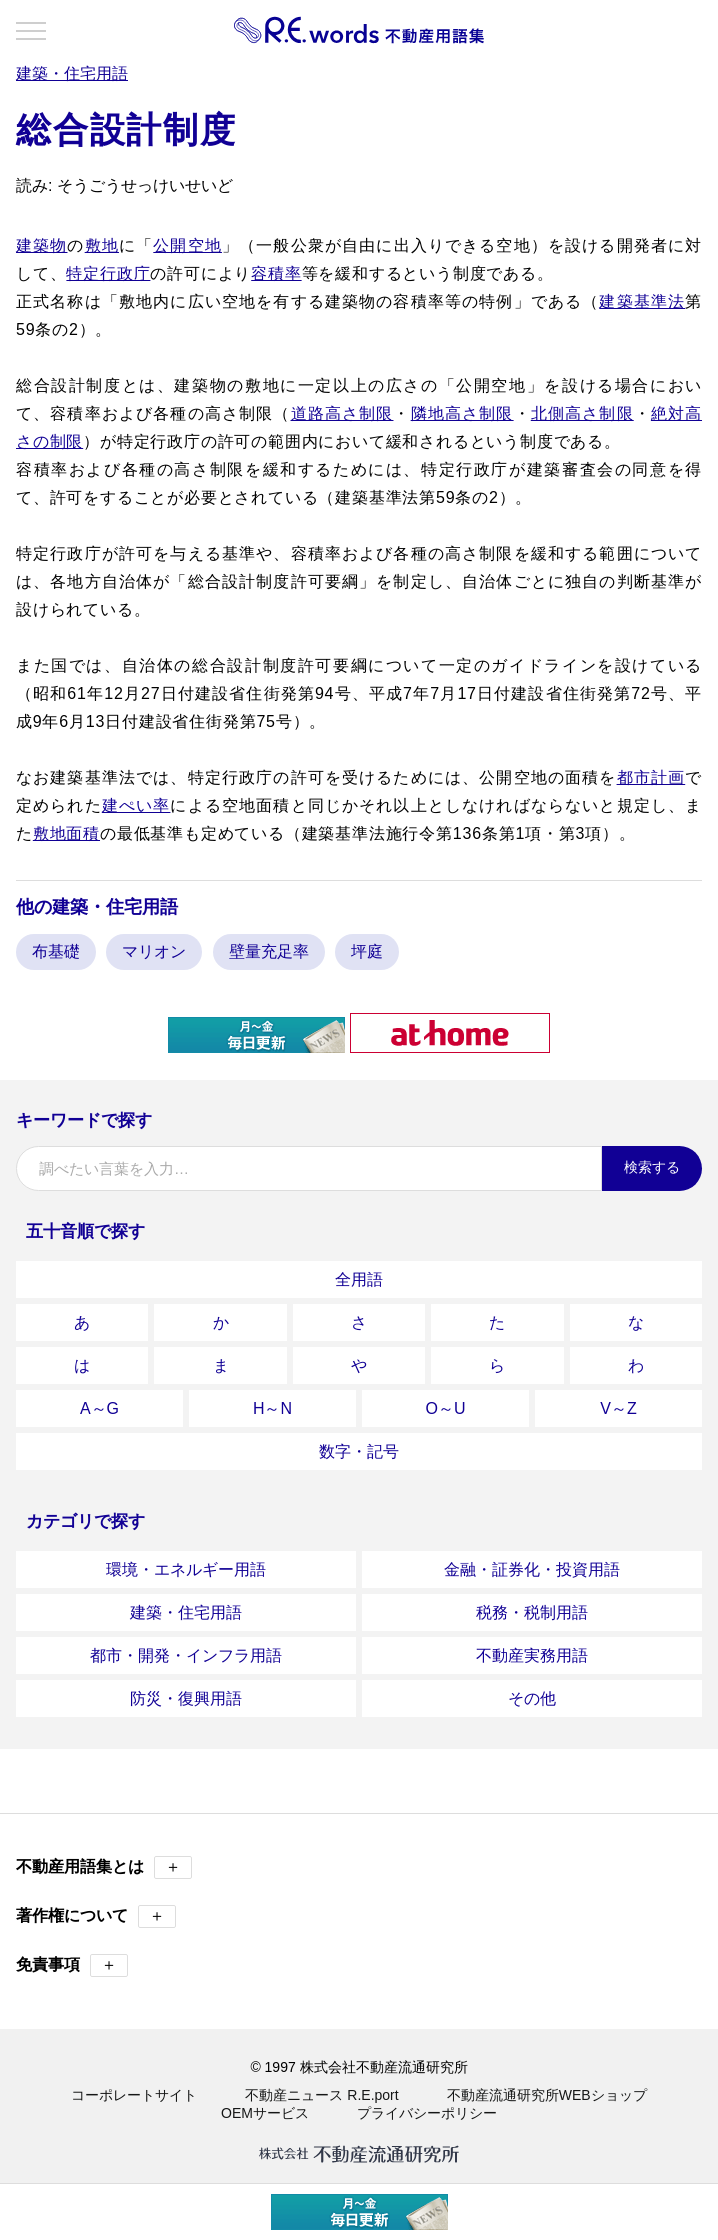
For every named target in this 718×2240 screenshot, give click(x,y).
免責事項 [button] (72, 1965)
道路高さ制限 (342, 413)
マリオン (154, 951)
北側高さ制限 (582, 413)
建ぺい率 (136, 805)
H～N (272, 1408)
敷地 (102, 245)
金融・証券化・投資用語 (532, 1569)
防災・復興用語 (186, 1698)
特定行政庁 (108, 273)
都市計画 (651, 777)
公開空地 (187, 245)
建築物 (41, 245)
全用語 (359, 1279)
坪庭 (367, 951)
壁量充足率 (269, 951)
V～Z (618, 1408)
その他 (532, 1698)
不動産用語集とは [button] (104, 1867)
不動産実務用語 (532, 1655)
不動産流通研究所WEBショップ (547, 2095)
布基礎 (56, 951)
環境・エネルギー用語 (186, 1569)
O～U (446, 1408)
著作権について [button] (96, 1916)
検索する (652, 1167)
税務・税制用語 (532, 1612)
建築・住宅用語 (186, 1612)
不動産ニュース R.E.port (321, 2095)
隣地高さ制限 (462, 413)
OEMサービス (265, 2113)
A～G (99, 1408)
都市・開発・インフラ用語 (186, 1655)
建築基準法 (642, 301)
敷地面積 (66, 833)
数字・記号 (359, 1451)
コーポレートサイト (134, 2095)
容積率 (276, 273)
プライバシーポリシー (427, 2113)
